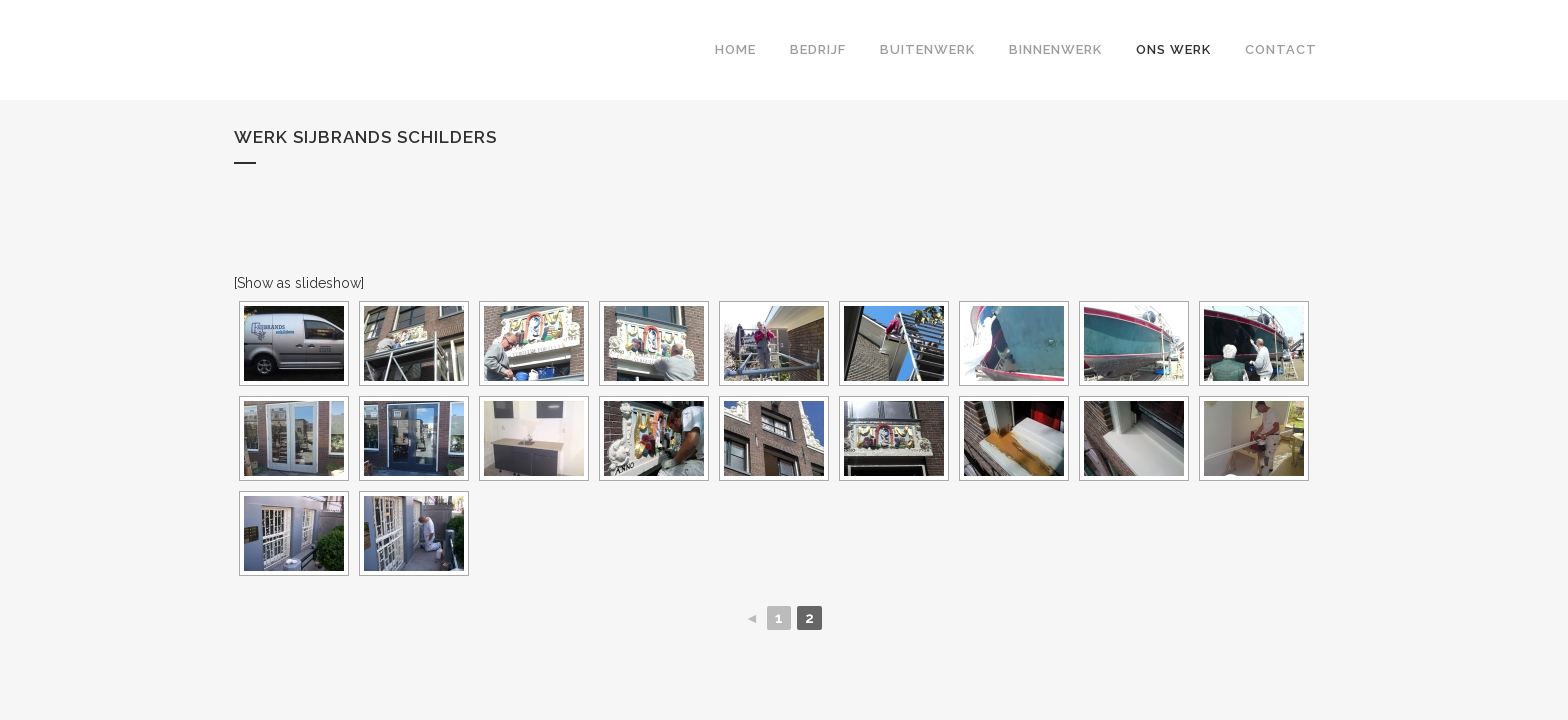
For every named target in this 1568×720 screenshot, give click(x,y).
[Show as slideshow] (299, 283)
